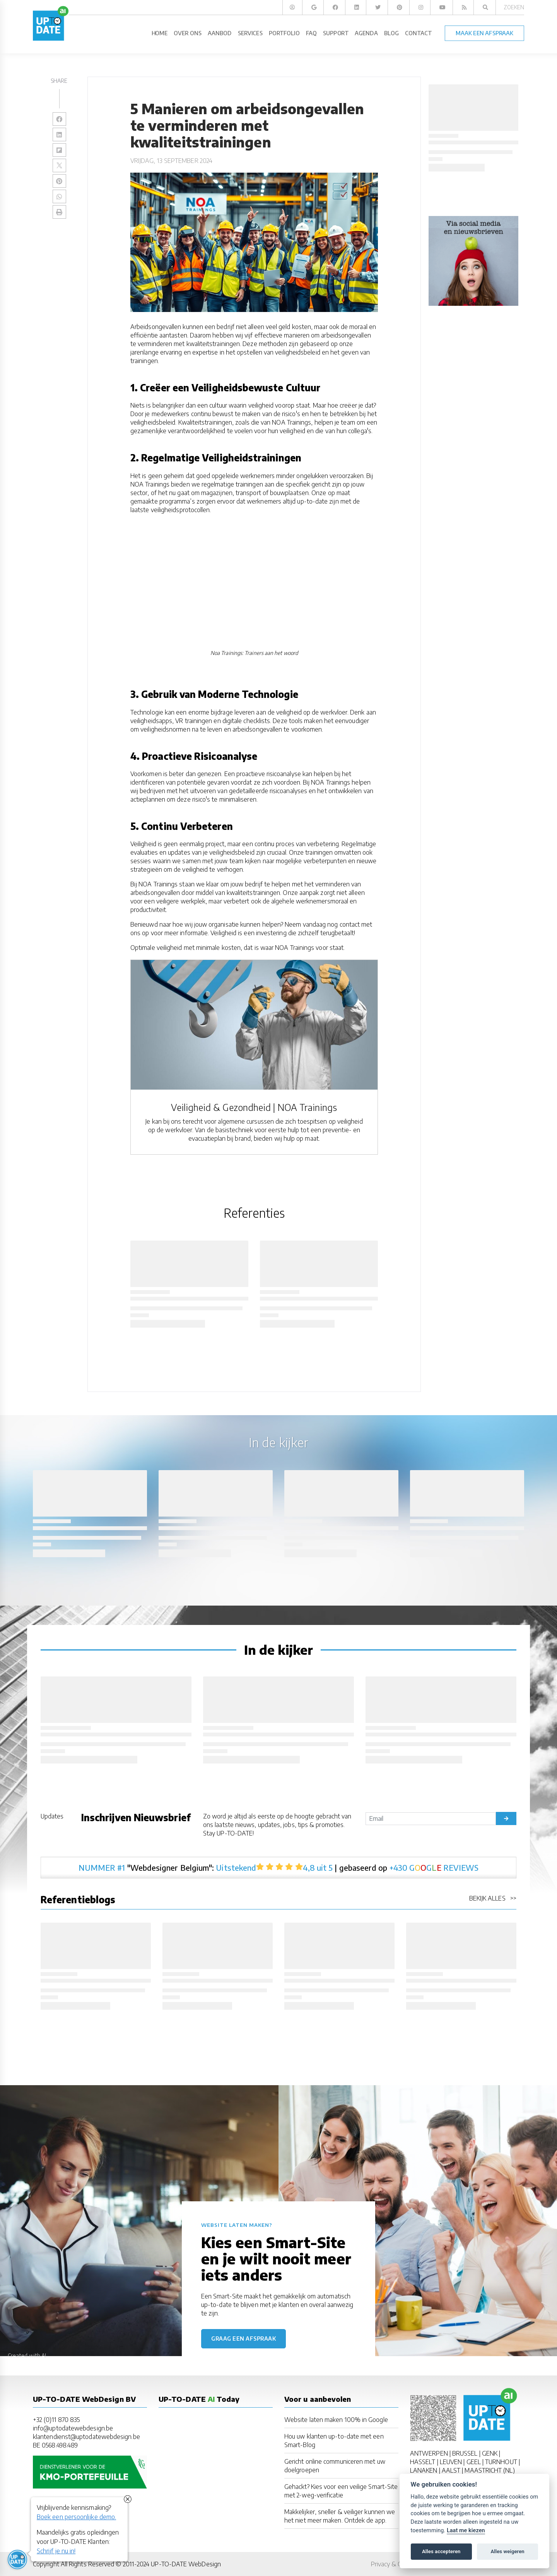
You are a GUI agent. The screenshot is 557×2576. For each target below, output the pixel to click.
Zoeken (514, 7)
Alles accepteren (441, 2551)
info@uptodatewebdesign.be (73, 2428)
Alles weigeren (507, 2551)
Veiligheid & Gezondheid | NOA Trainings (254, 1107)
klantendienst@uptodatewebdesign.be (86, 2437)
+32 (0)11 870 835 (56, 2419)
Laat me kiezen (466, 2530)
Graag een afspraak (243, 2338)
